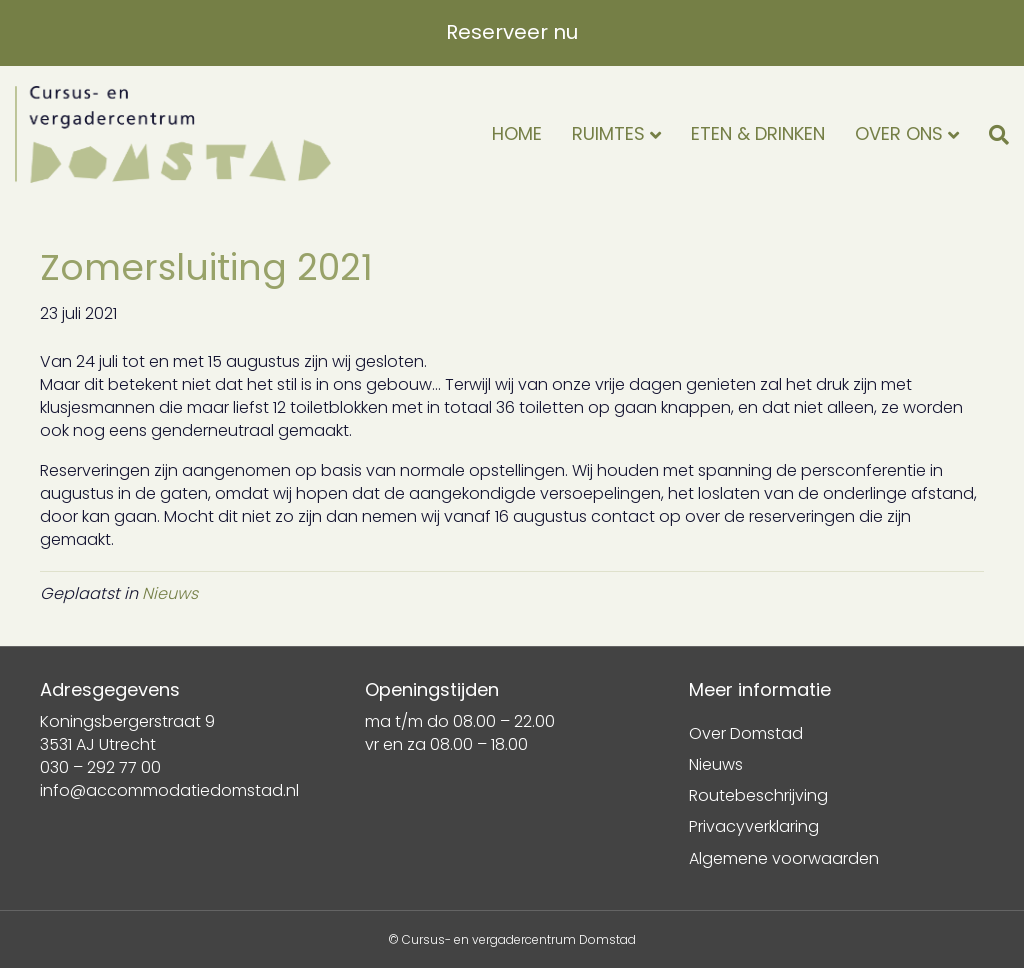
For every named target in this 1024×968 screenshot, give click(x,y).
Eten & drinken (758, 133)
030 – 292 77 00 (100, 767)
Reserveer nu (512, 32)
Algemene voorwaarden (784, 858)
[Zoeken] (991, 135)
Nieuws (170, 593)
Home (517, 133)
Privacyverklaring (754, 826)
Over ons (899, 133)
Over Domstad (746, 733)
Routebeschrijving (758, 795)
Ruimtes (608, 133)
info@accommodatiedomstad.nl (169, 790)
